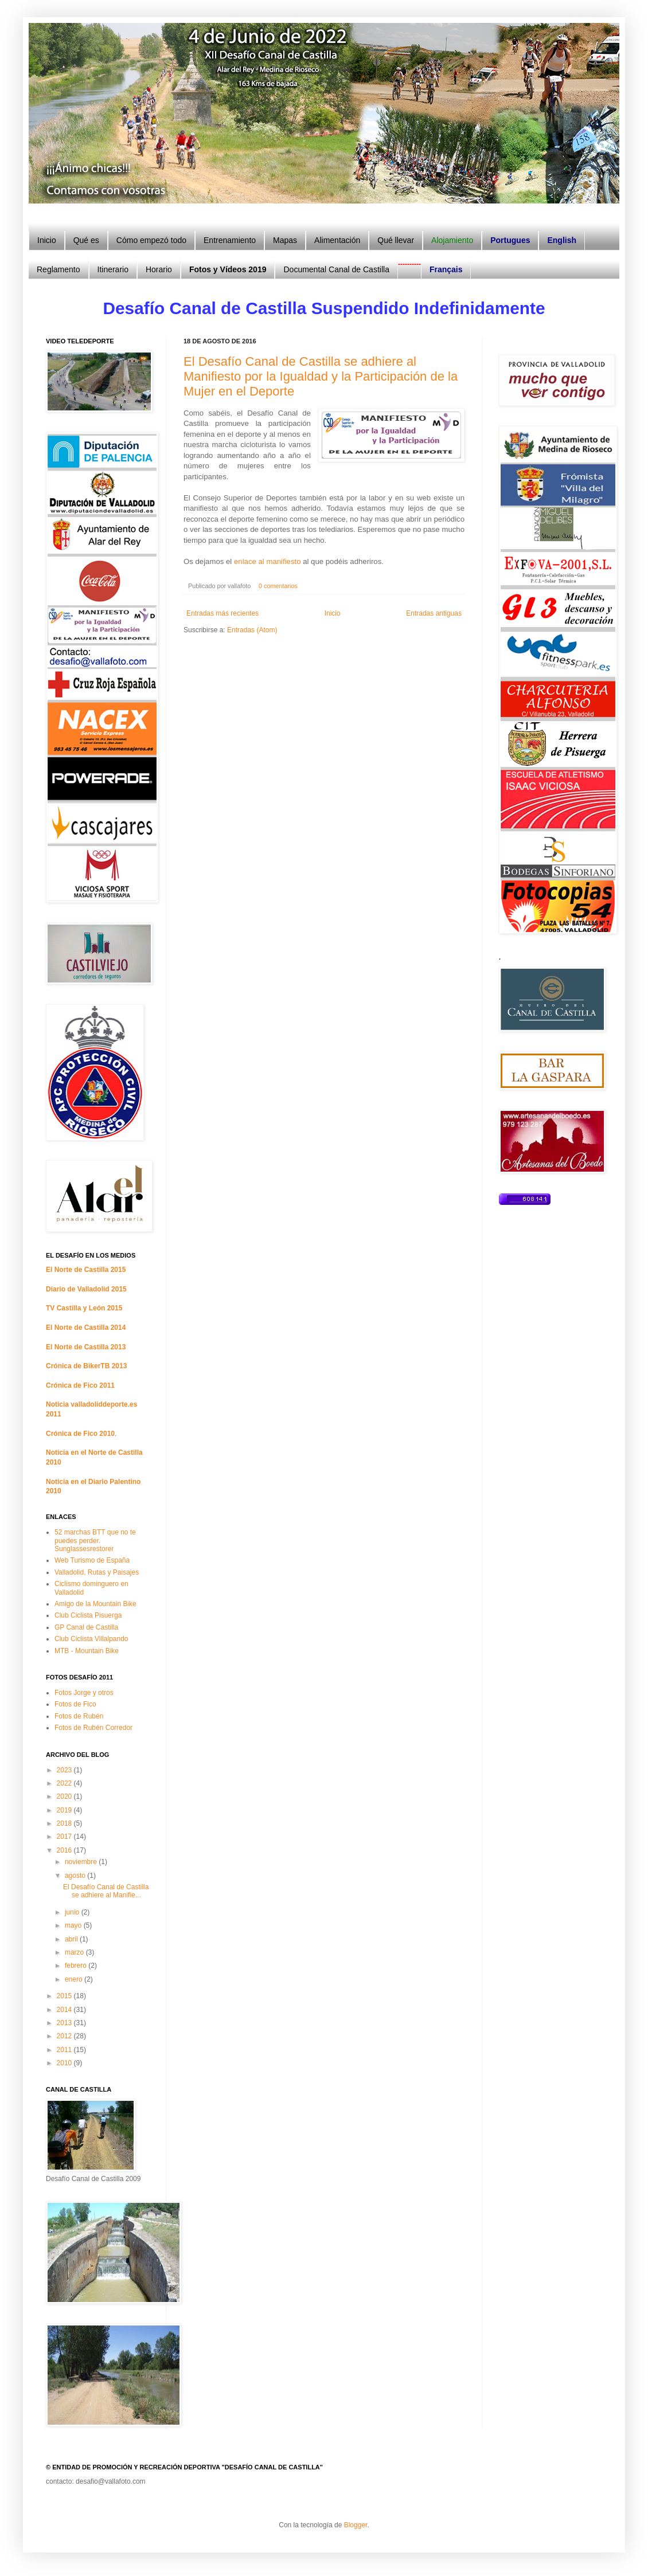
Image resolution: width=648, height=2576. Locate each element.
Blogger (356, 2525)
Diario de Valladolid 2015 (86, 1289)
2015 (65, 1996)
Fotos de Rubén (78, 1716)
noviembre (82, 1862)
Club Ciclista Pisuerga (88, 1615)
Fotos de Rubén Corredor (93, 1728)
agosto (76, 1876)
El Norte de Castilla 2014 (86, 1328)
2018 (65, 1823)
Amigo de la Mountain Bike (95, 1604)
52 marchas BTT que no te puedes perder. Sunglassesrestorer (95, 1540)
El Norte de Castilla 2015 (86, 1270)
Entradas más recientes (222, 613)
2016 (65, 1850)
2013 (65, 2023)
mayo (74, 1925)
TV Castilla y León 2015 (84, 1308)
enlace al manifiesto (267, 561)
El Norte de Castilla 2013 (86, 1347)
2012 (65, 2036)
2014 (65, 2010)
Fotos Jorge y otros (84, 1693)
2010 (65, 2063)
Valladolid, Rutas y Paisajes (96, 1572)
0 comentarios (278, 585)
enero (74, 1979)
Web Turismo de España (92, 1560)
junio (73, 1912)
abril (72, 1939)
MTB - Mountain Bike (86, 1651)
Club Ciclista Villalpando (91, 1639)
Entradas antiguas (434, 613)
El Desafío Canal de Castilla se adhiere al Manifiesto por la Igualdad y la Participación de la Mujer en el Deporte (321, 376)
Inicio (333, 613)
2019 (65, 1810)
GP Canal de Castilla (86, 1627)
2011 (65, 2050)
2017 (65, 1837)
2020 (65, 1796)
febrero (76, 1966)
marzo (75, 1952)
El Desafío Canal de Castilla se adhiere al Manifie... (106, 1891)
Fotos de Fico (75, 1704)
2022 (65, 1783)
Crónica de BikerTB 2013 (86, 1366)
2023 (65, 1770)
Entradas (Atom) (252, 630)
